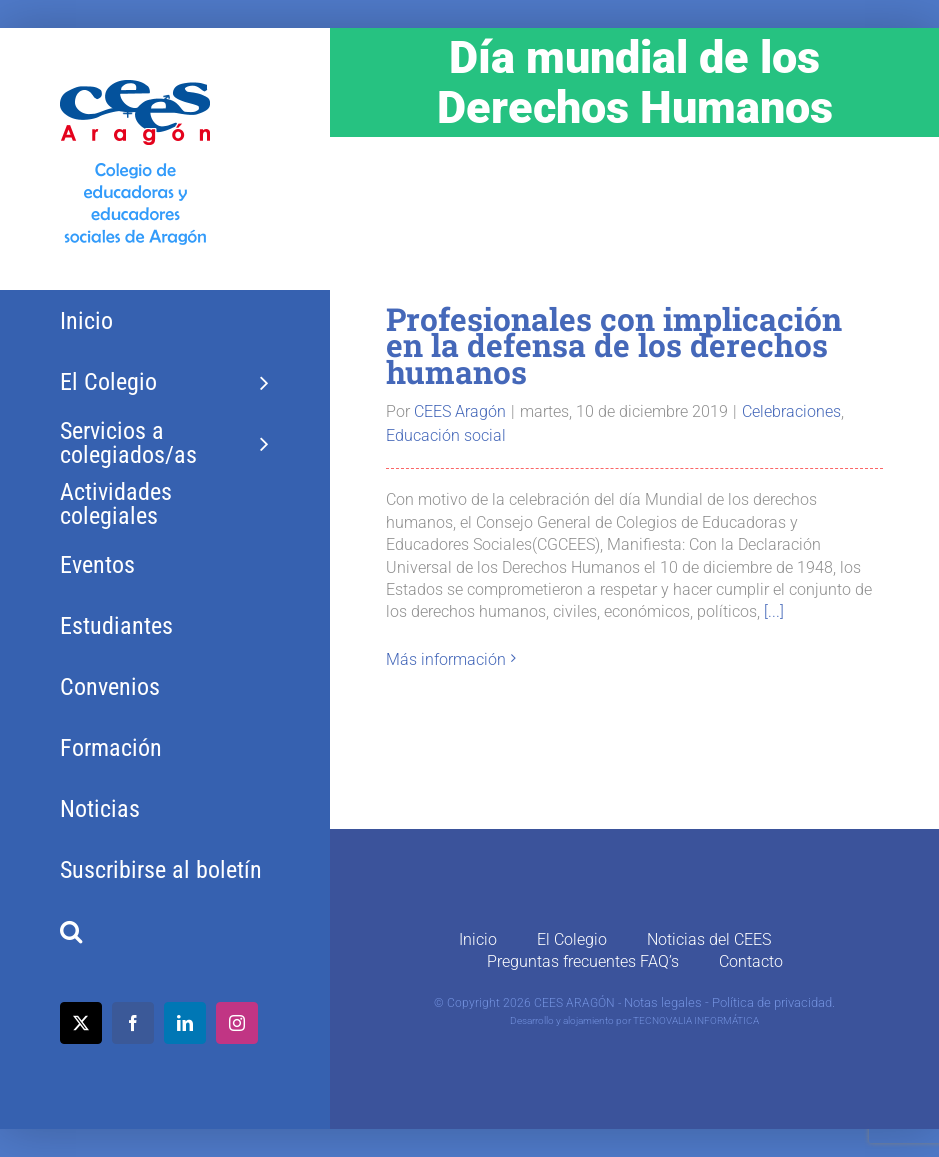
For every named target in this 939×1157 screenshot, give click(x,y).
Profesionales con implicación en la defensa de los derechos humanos (614, 345)
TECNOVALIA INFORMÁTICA (696, 1020)
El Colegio (572, 939)
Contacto (751, 961)
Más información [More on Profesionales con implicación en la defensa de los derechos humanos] (446, 659)
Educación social (446, 435)
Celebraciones (791, 411)
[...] (774, 611)
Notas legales (663, 1002)
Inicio (478, 939)
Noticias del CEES (709, 939)
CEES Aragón (460, 411)
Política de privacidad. (773, 1002)
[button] (164, 931)
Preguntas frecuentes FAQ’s (583, 961)
